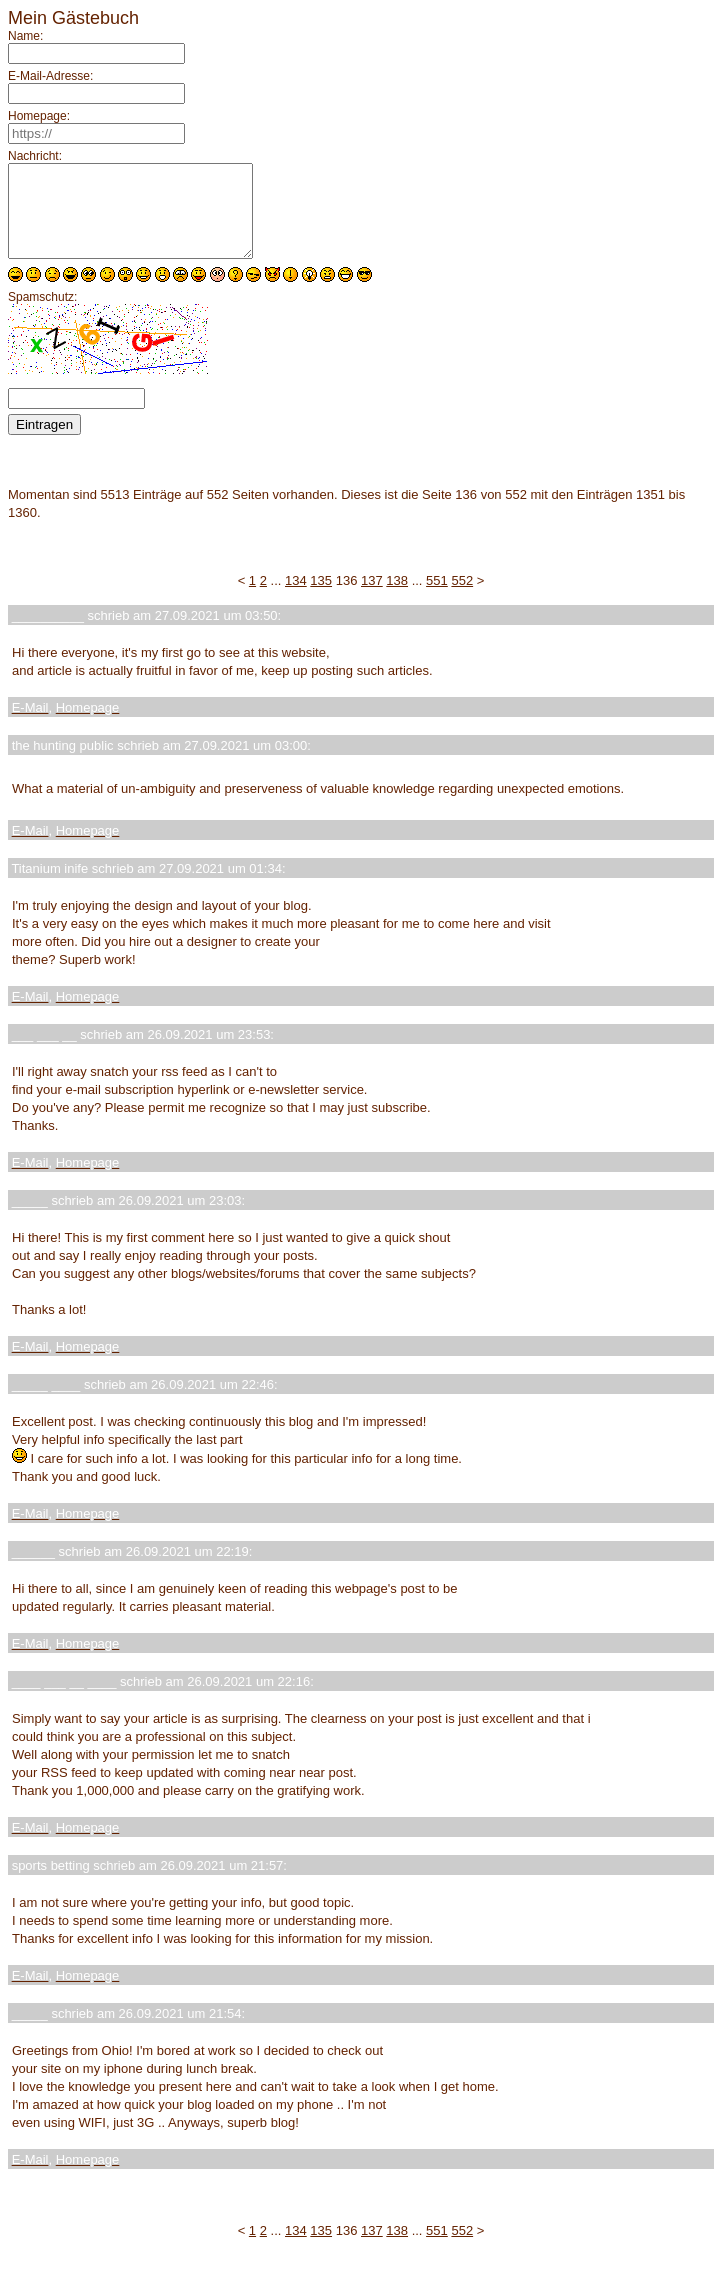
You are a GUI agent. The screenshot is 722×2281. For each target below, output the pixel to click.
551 (437, 598)
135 (321, 598)
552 (462, 598)
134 (296, 598)
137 (372, 598)
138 (397, 598)
